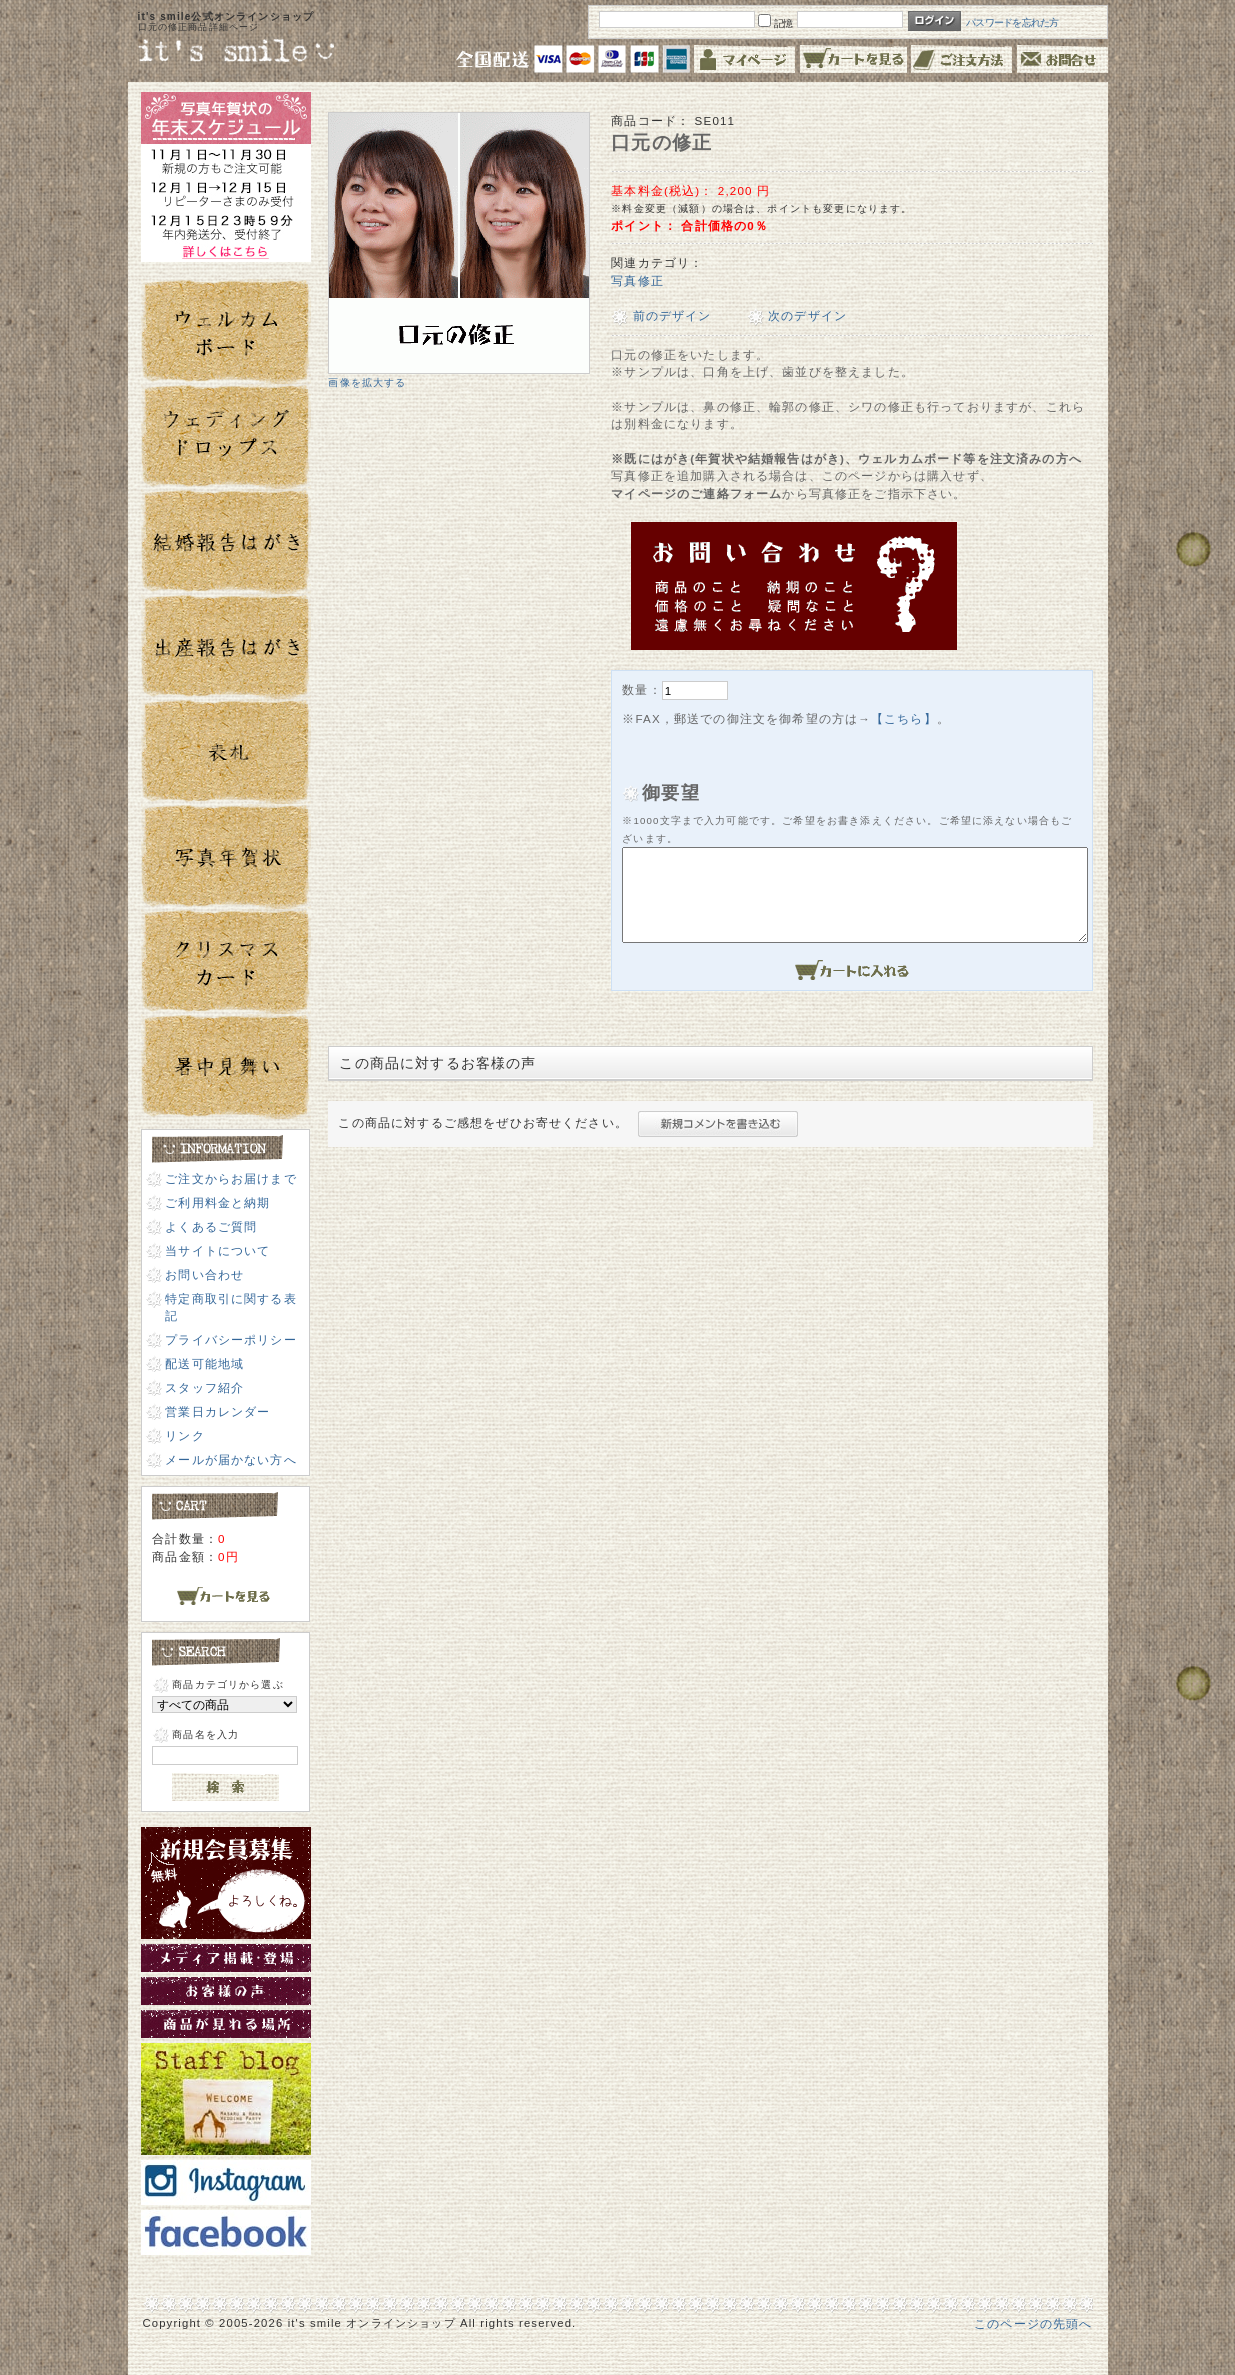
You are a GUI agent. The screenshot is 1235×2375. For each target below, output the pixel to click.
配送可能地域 (204, 1363)
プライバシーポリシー (231, 1339)
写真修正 (637, 280)
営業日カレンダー (217, 1411)
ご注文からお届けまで (231, 1178)
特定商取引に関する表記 (231, 1307)
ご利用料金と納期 (217, 1202)
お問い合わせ (204, 1274)
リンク (184, 1435)
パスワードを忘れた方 (1012, 22)
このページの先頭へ (1033, 2323)
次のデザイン (807, 315)
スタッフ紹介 (204, 1387)
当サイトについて (217, 1250)
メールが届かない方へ (231, 1459)
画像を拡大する (367, 382)
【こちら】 (904, 718)
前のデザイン (672, 315)
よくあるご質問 (211, 1226)
